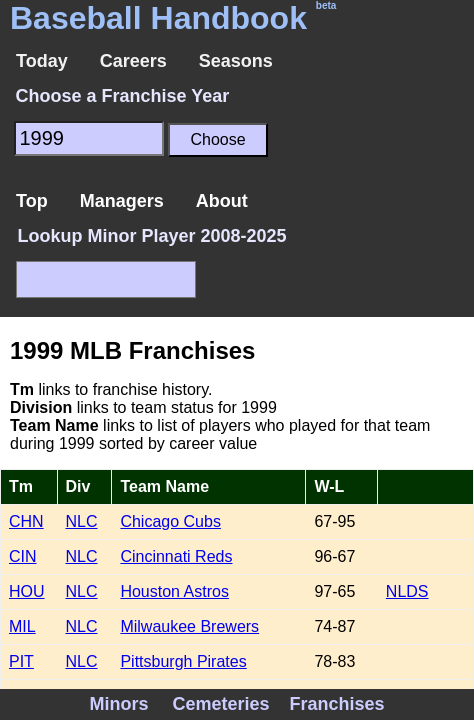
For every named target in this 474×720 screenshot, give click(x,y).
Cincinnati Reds (176, 556)
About (222, 201)
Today (42, 61)
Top (32, 201)
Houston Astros (174, 591)
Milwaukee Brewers (189, 626)
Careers (133, 61)
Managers (122, 201)
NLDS (407, 591)
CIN (23, 556)
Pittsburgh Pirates (183, 661)
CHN (26, 521)
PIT (21, 661)
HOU (27, 591)
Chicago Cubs (170, 521)
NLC (82, 521)
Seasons (236, 61)
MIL (22, 626)
